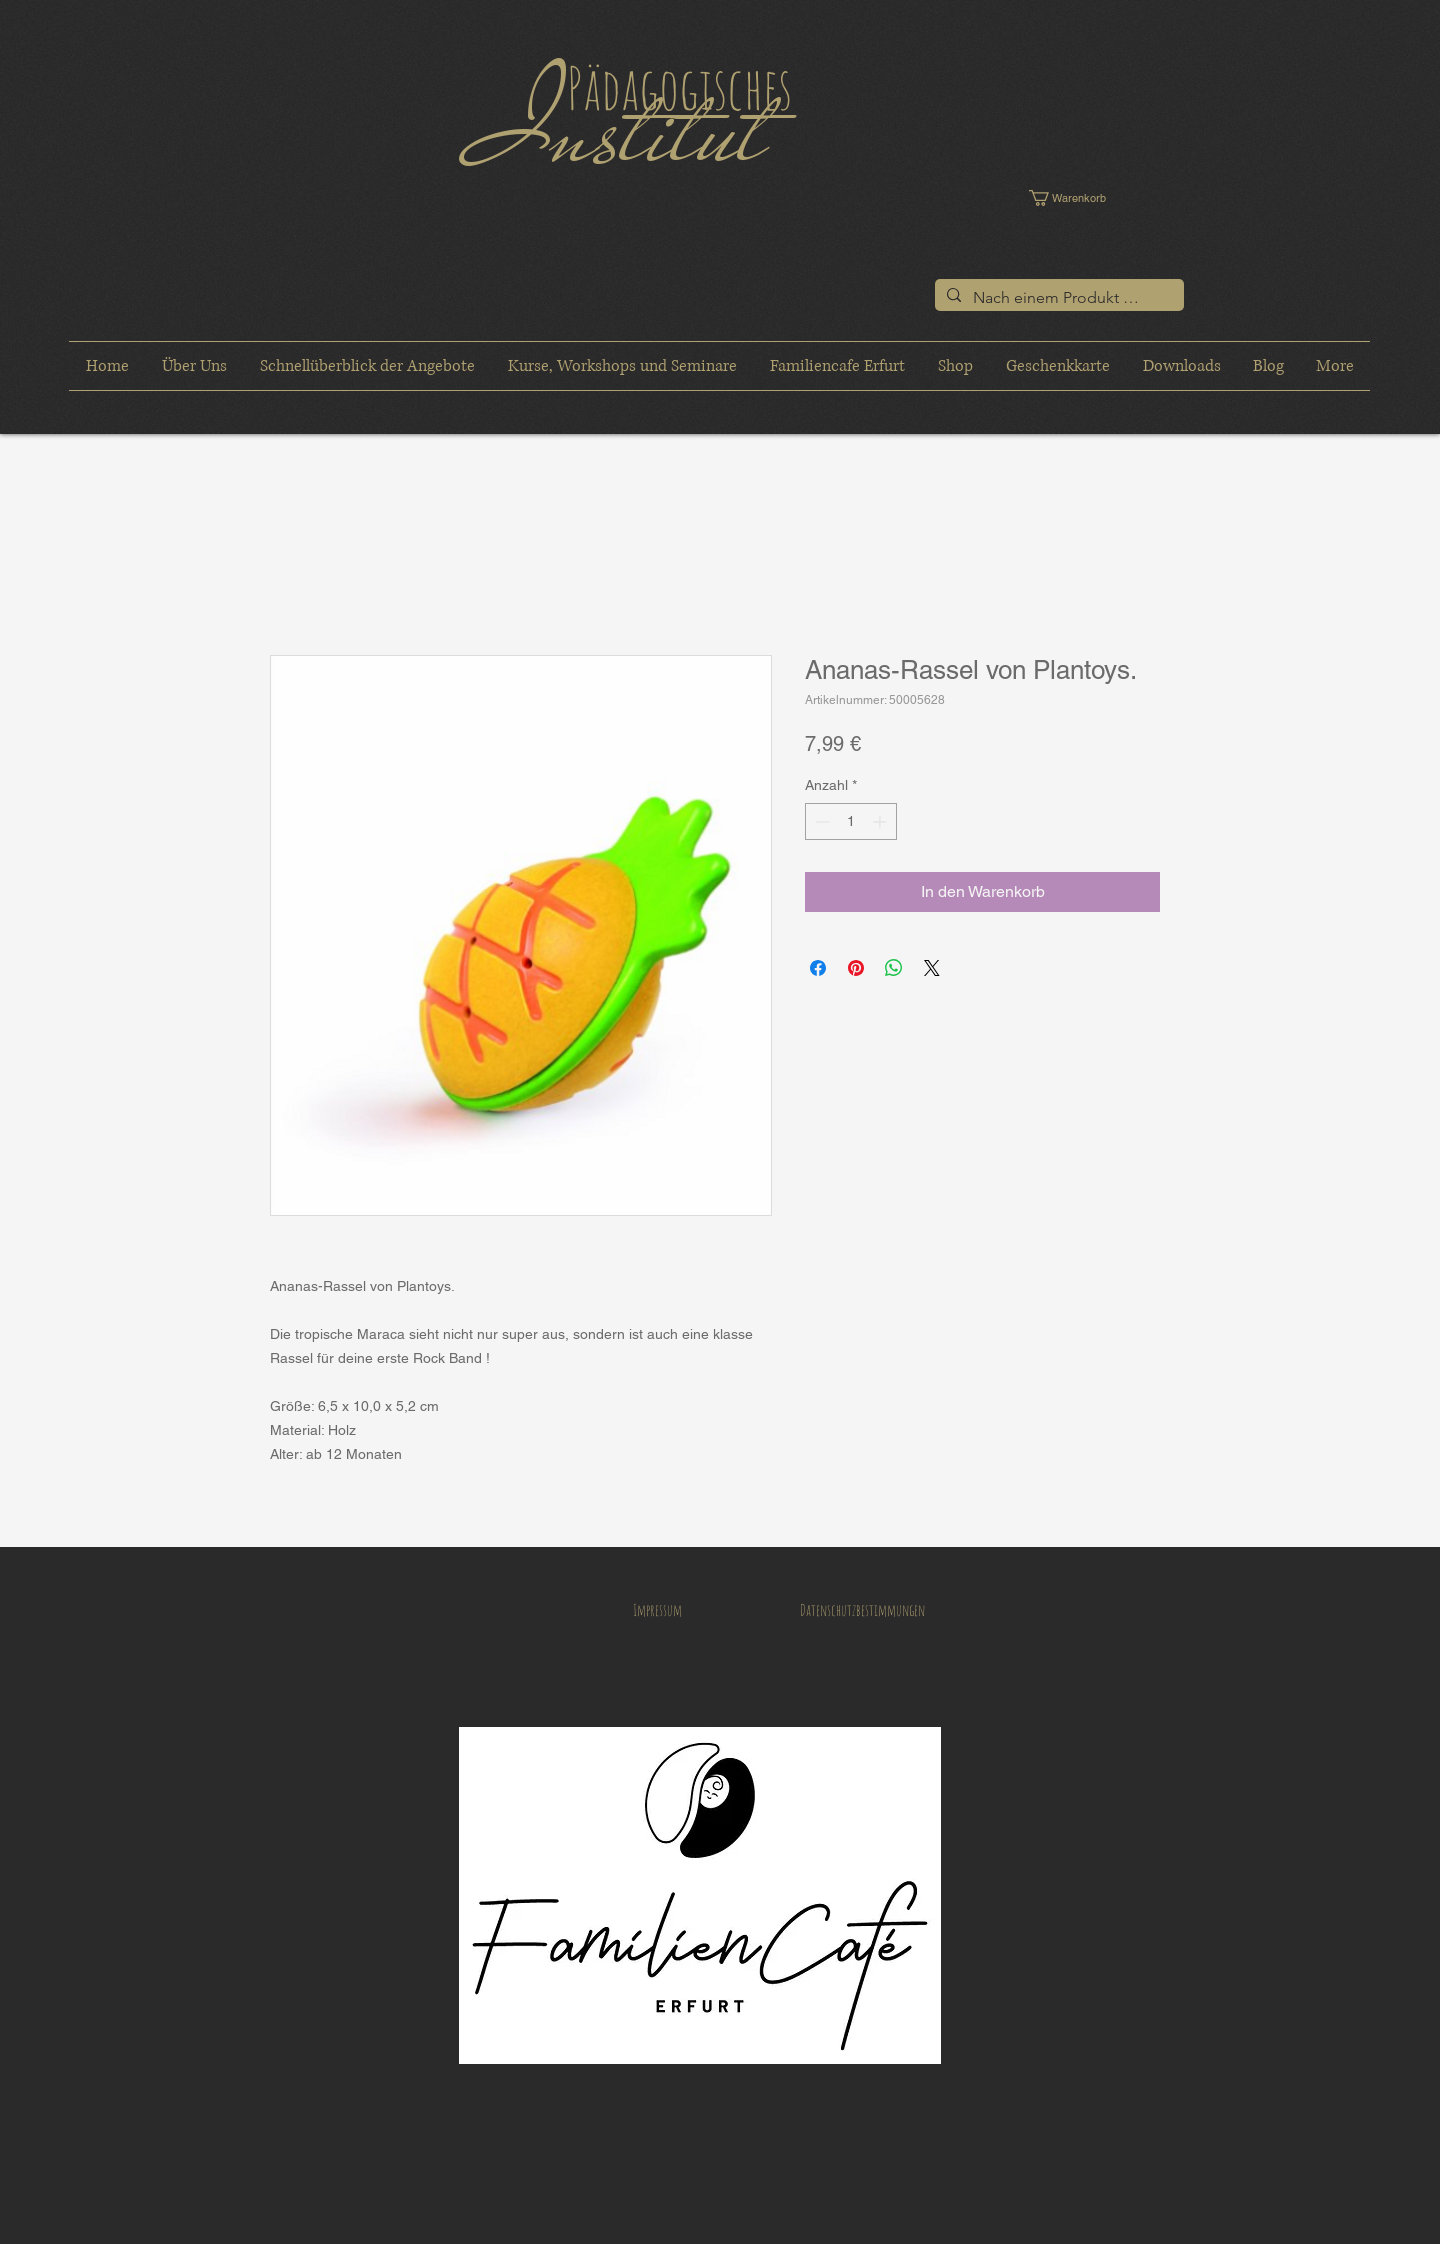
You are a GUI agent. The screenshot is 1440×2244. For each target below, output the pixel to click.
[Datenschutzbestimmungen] (862, 1610)
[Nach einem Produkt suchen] (1057, 298)
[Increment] (881, 821)
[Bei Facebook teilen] (818, 968)
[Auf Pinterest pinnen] (856, 968)
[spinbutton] (851, 821)
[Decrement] (820, 821)
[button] (1081, 198)
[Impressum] (657, 1610)
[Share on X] (932, 968)
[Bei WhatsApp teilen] (894, 968)
